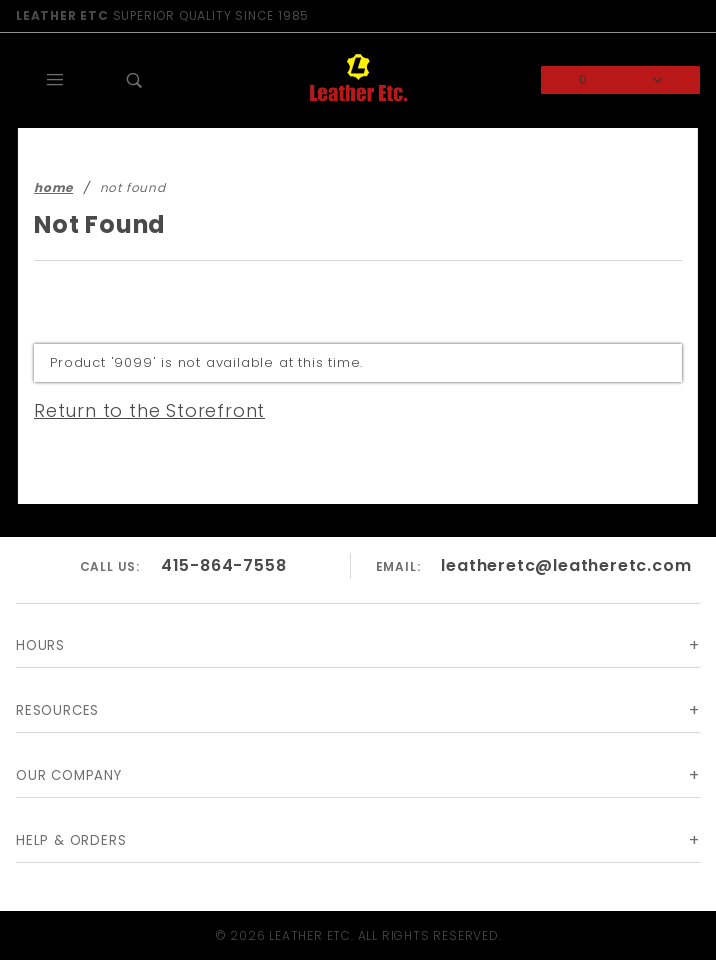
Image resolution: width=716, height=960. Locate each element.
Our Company (70, 775)
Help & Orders (75, 840)
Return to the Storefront (137, 410)
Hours (42, 645)
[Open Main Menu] (56, 80)
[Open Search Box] (136, 80)
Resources (61, 710)
